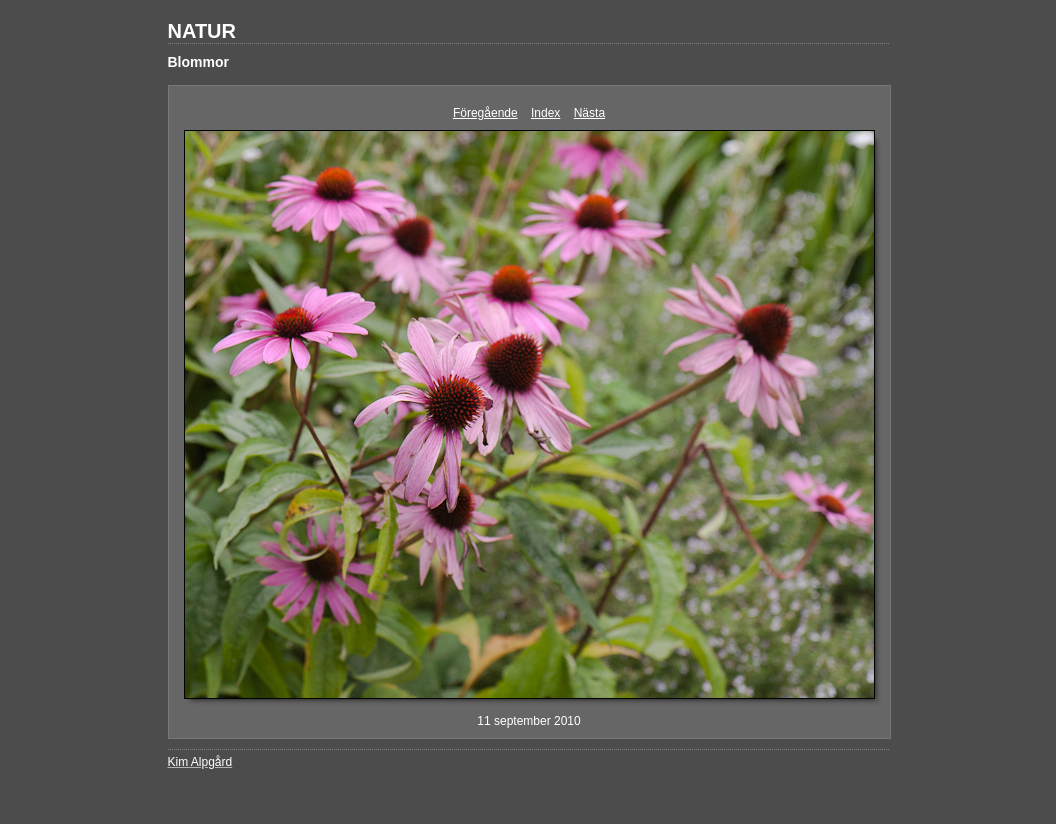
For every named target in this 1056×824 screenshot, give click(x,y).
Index (545, 113)
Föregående (485, 113)
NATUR (202, 31)
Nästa (589, 113)
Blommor (198, 62)
